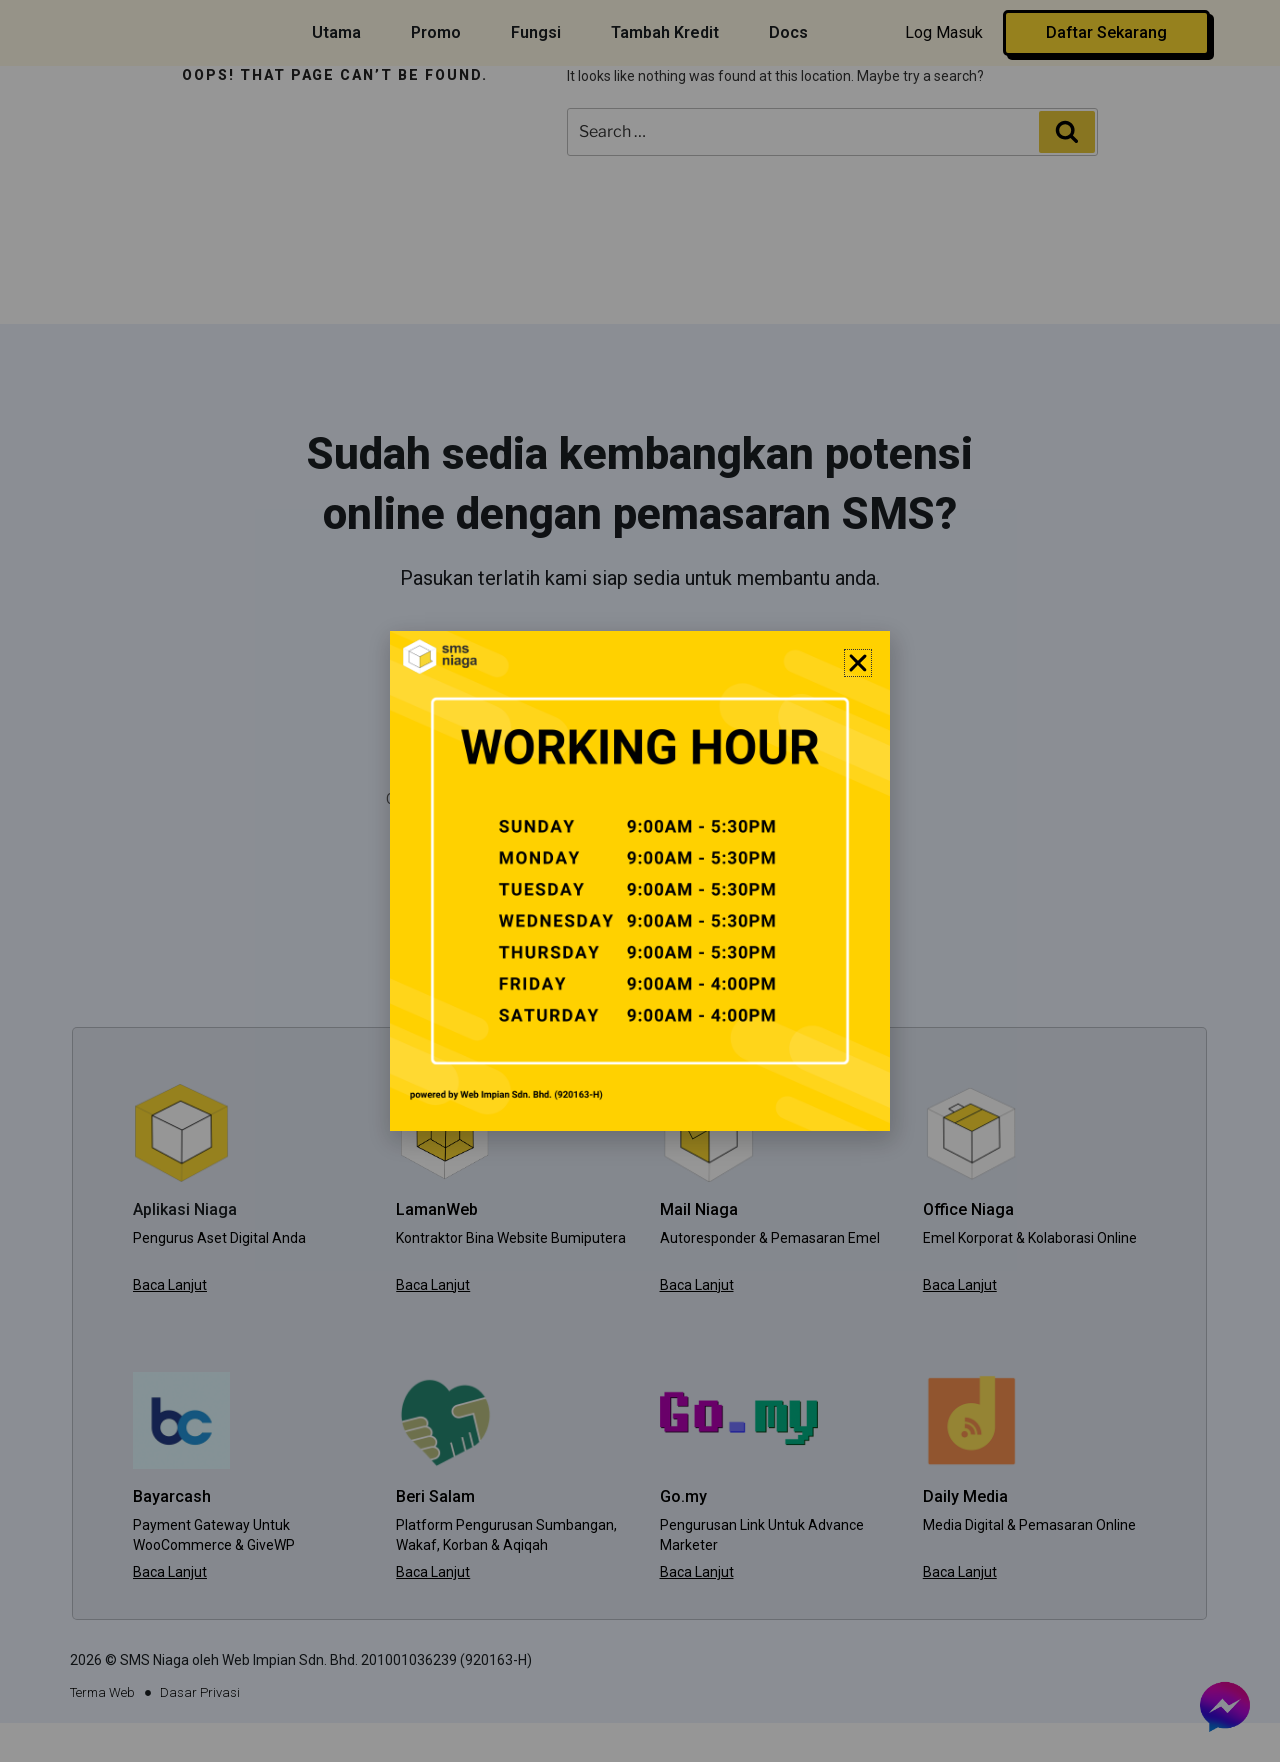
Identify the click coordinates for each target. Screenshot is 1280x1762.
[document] (640, 881)
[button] (858, 663)
